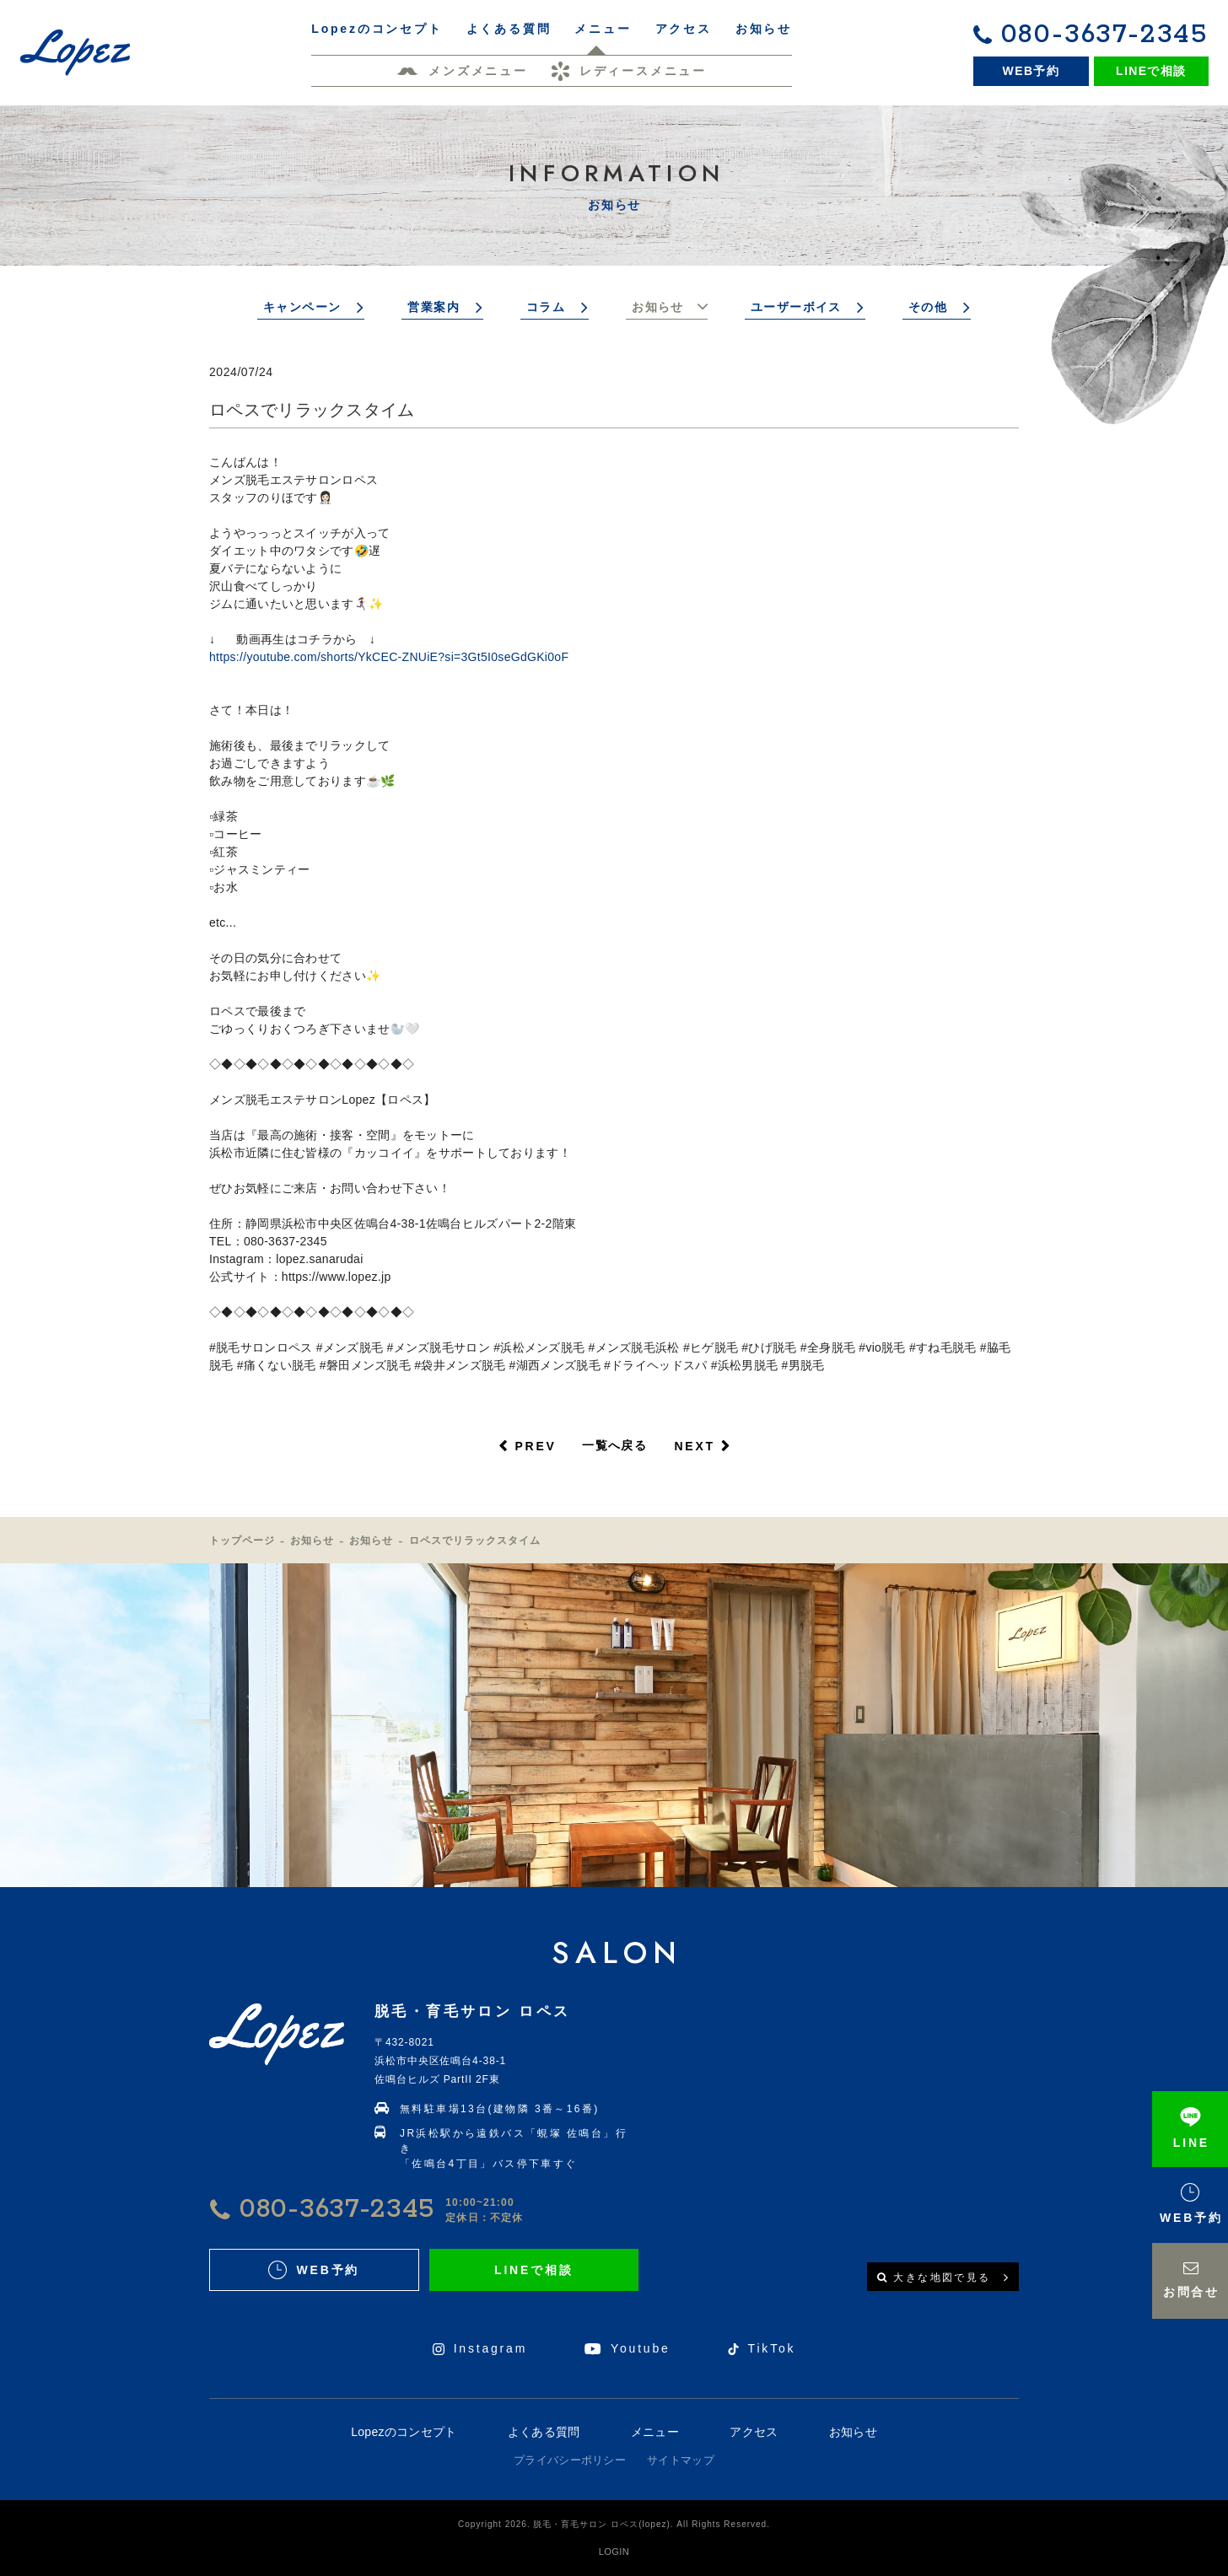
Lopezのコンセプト (403, 2432)
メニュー (655, 2432)
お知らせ (658, 307)
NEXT (694, 1446)
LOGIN (614, 2551)
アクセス (754, 2432)
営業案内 (433, 307)
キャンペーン (302, 307)
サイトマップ (680, 2460)
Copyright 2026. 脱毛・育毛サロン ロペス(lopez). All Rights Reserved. (614, 2524)
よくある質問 (544, 2432)
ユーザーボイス (796, 307)
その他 (927, 307)
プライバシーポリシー (570, 2460)
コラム (545, 307)
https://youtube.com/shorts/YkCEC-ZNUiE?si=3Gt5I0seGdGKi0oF (388, 657)
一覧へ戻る (614, 1445)
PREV (535, 1446)
